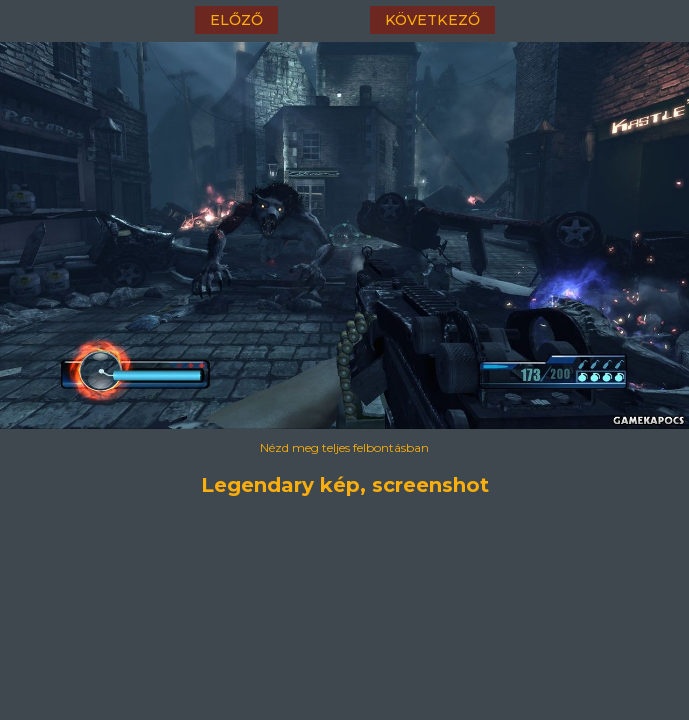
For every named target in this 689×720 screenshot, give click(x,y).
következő (432, 20)
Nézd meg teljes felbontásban (344, 447)
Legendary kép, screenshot (345, 485)
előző (236, 20)
